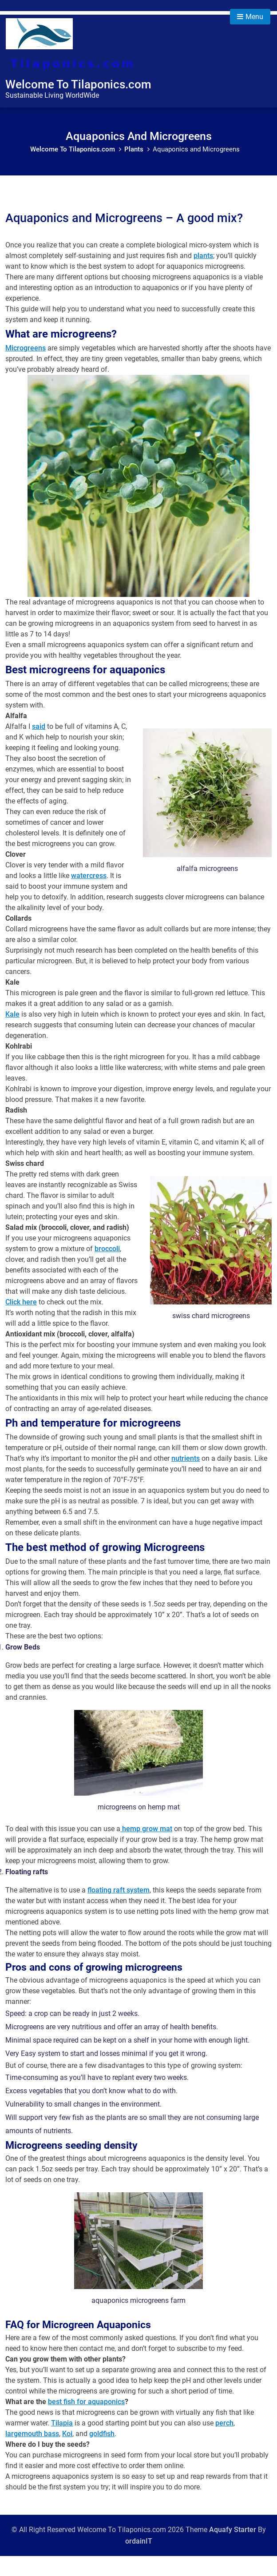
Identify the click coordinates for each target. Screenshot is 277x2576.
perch (224, 2443)
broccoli (107, 1268)
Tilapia (62, 2443)
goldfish (102, 2453)
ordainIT (138, 2561)
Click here (21, 1322)
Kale (12, 1034)
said (38, 746)
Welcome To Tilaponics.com (78, 84)
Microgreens (25, 368)
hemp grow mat (146, 1849)
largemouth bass (32, 2453)
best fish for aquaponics (86, 2421)
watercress (89, 895)
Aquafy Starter (232, 2549)
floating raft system (118, 1910)
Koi (67, 2453)
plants (203, 275)
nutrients (185, 1478)
